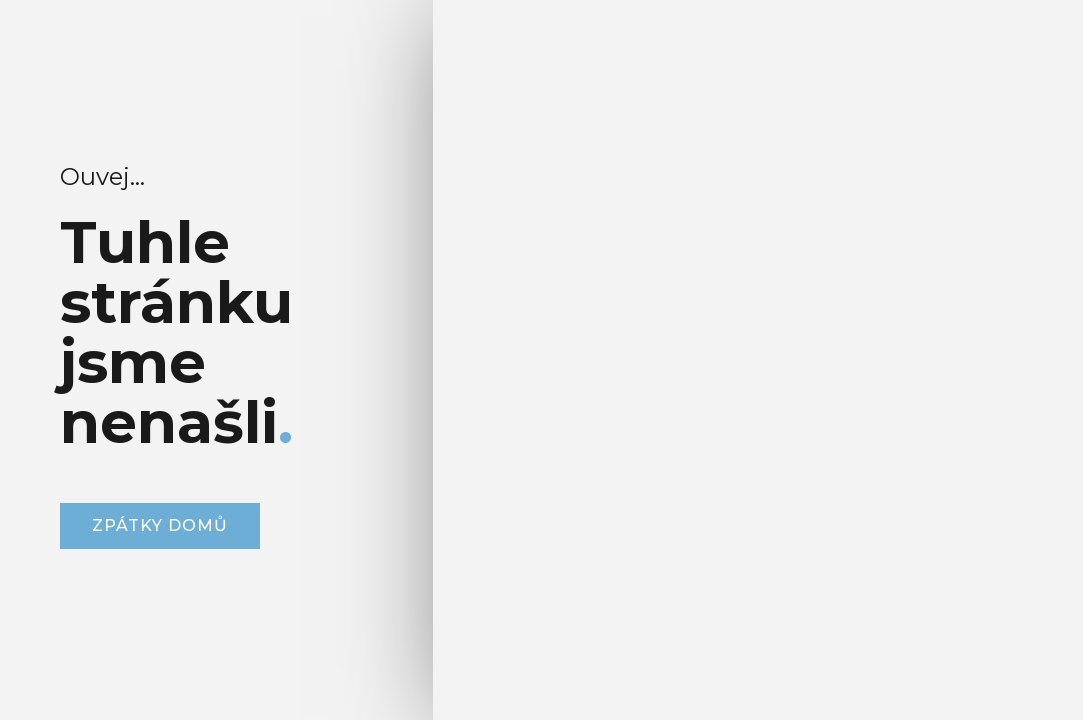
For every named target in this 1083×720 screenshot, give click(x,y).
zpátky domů (160, 525)
